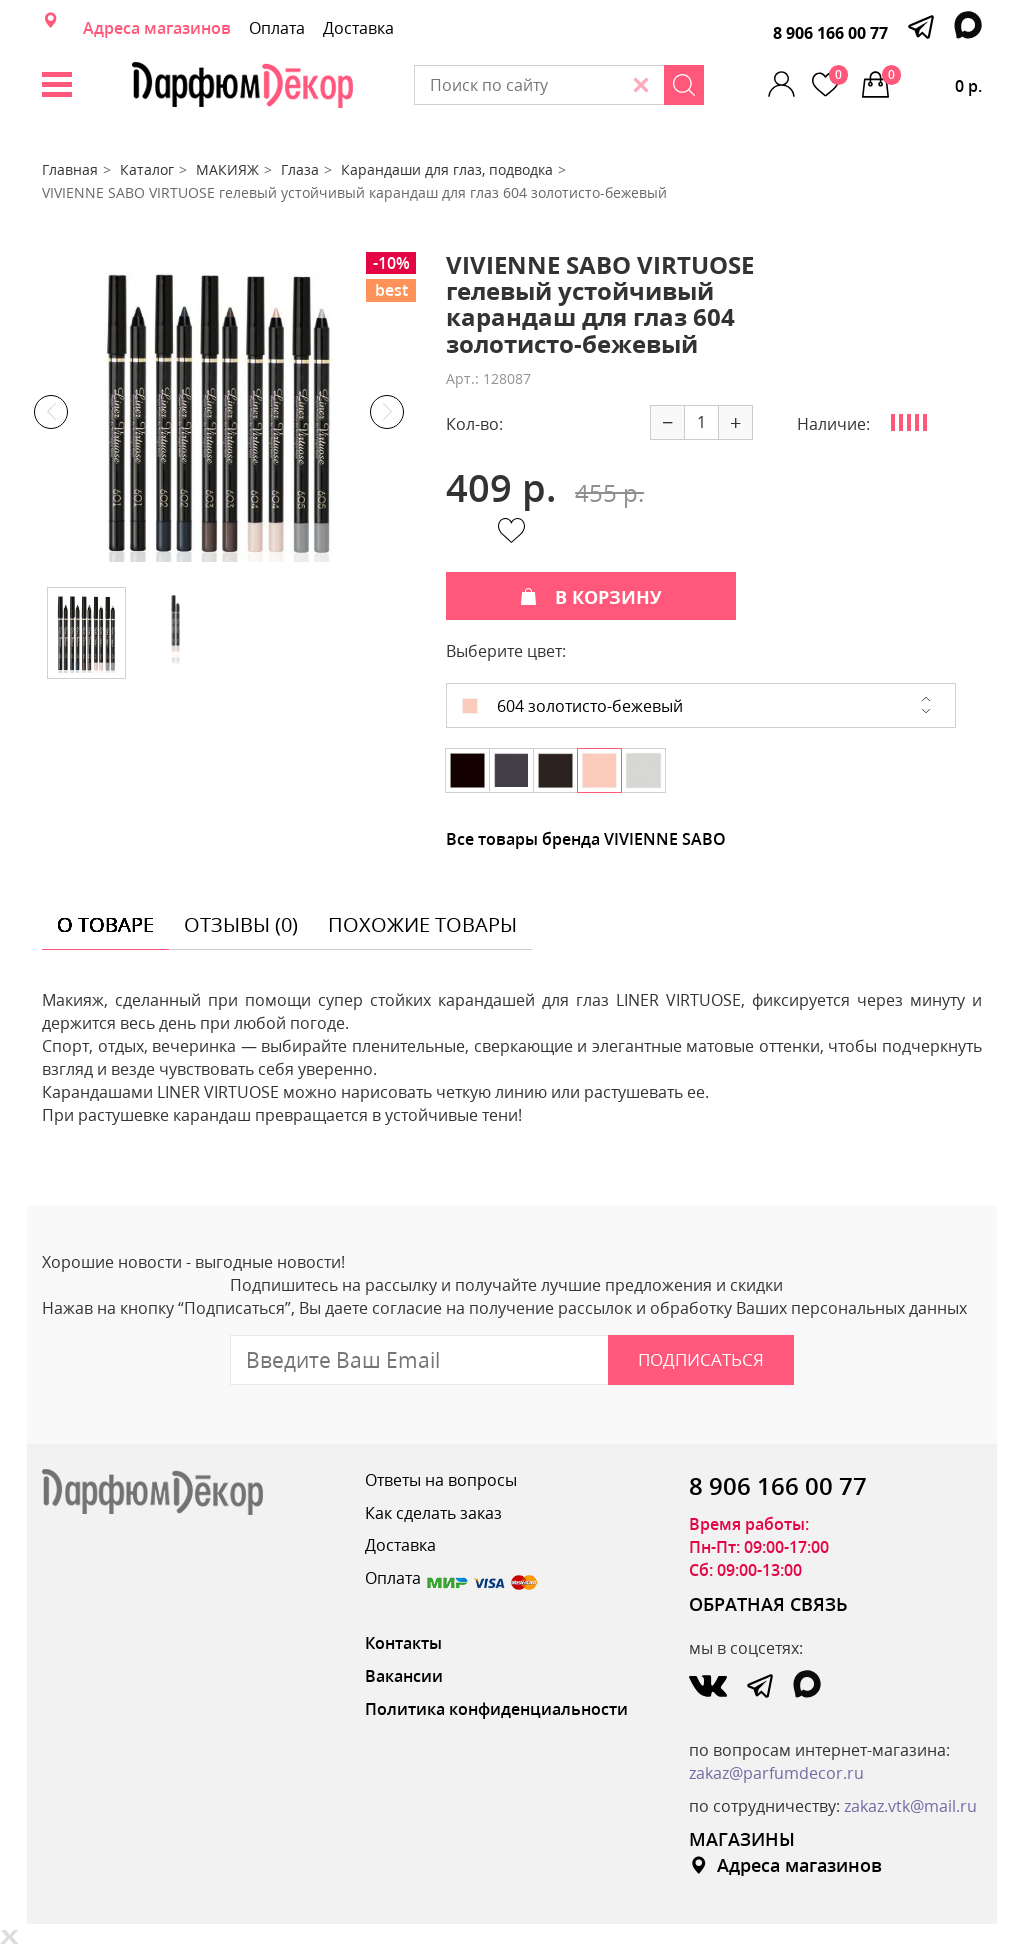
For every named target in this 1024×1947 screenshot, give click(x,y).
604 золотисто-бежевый (572, 706)
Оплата (277, 28)
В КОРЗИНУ (591, 597)
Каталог (147, 169)
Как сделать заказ (433, 1513)
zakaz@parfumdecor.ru (776, 1773)
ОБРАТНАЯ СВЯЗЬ (768, 1604)
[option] (219, 412)
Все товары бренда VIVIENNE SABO (586, 839)
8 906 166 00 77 (830, 33)
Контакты (403, 1643)
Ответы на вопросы (441, 1480)
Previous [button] (51, 412)
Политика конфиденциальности (496, 1709)
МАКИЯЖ (227, 169)
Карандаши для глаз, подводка (447, 169)
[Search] (684, 85)
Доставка (358, 28)
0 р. (932, 81)
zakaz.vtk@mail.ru (910, 1806)
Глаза (300, 169)
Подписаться (701, 1359)
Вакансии (404, 1676)
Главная (70, 169)
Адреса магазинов (157, 28)
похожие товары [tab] (422, 924)
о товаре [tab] (105, 924)
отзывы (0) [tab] (241, 924)
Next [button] (387, 412)
